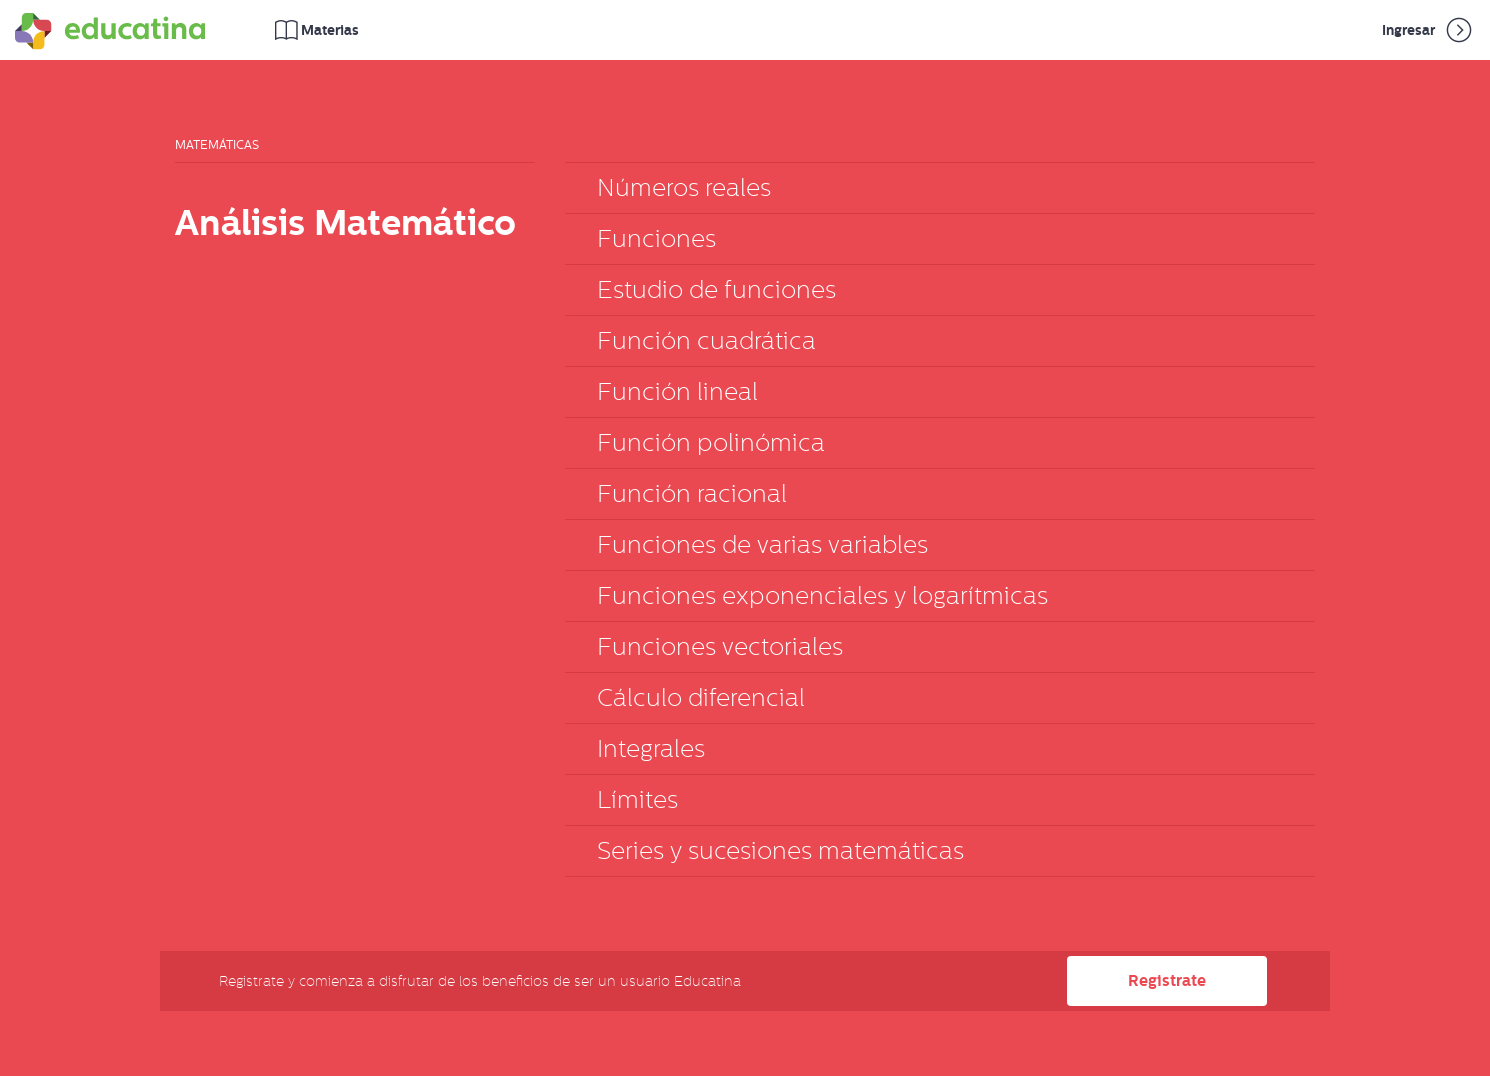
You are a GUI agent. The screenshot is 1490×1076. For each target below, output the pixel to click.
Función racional (692, 493)
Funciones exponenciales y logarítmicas (822, 595)
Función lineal (677, 391)
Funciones (656, 238)
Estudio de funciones (716, 289)
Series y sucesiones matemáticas (780, 850)
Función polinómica (711, 442)
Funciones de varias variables (762, 544)
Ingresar (1428, 30)
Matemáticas (217, 145)
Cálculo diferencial (701, 697)
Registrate (1167, 980)
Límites (637, 799)
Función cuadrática (706, 340)
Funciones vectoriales (720, 646)
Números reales (684, 187)
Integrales (651, 748)
